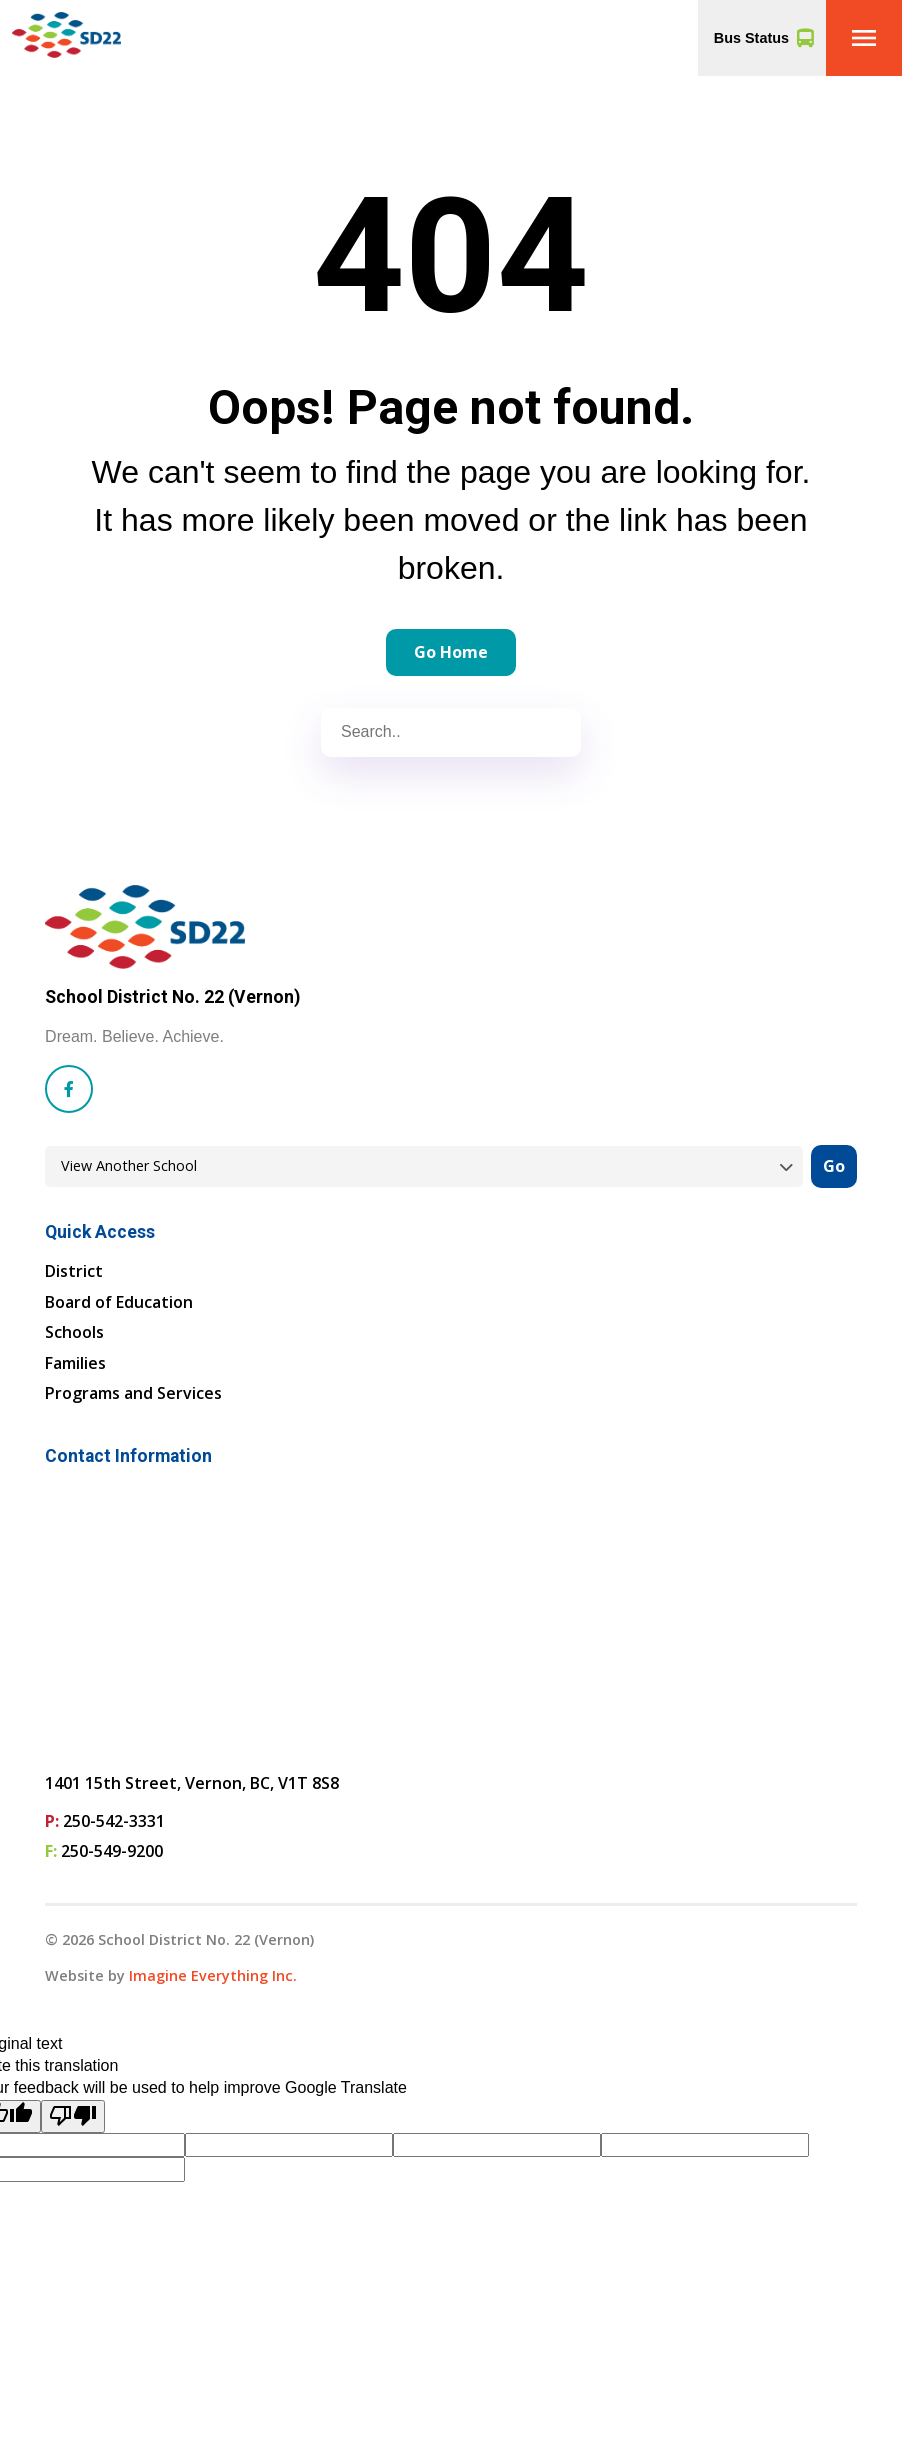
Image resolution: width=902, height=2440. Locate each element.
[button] (864, 38)
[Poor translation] (73, 2116)
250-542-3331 (114, 1821)
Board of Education (119, 1302)
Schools (74, 1332)
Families (75, 1363)
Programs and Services (133, 1393)
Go (834, 1166)
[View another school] (424, 1166)
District (74, 1271)
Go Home (451, 652)
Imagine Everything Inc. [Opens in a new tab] (213, 1975)
